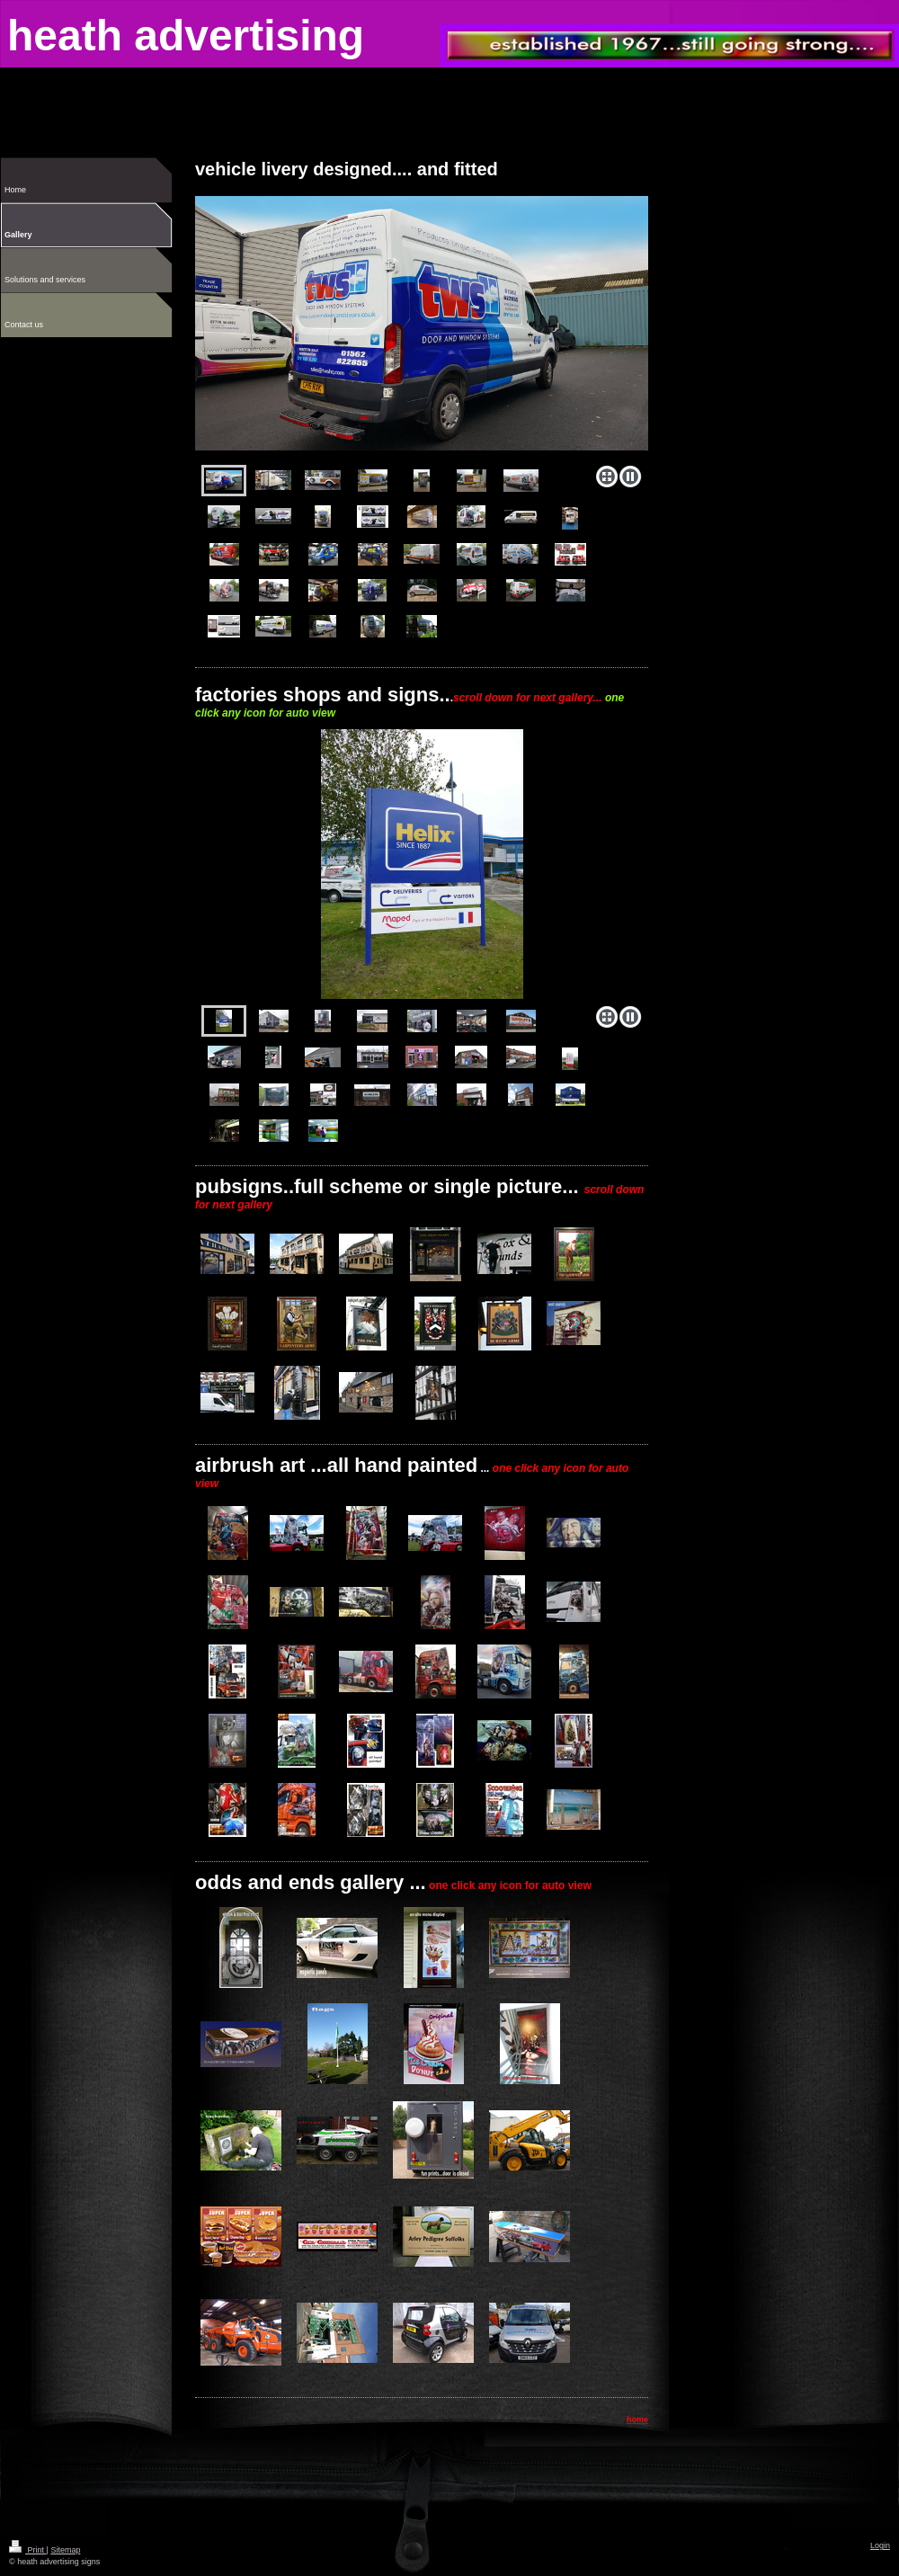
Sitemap (65, 2549)
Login (880, 2545)
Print (28, 2549)
